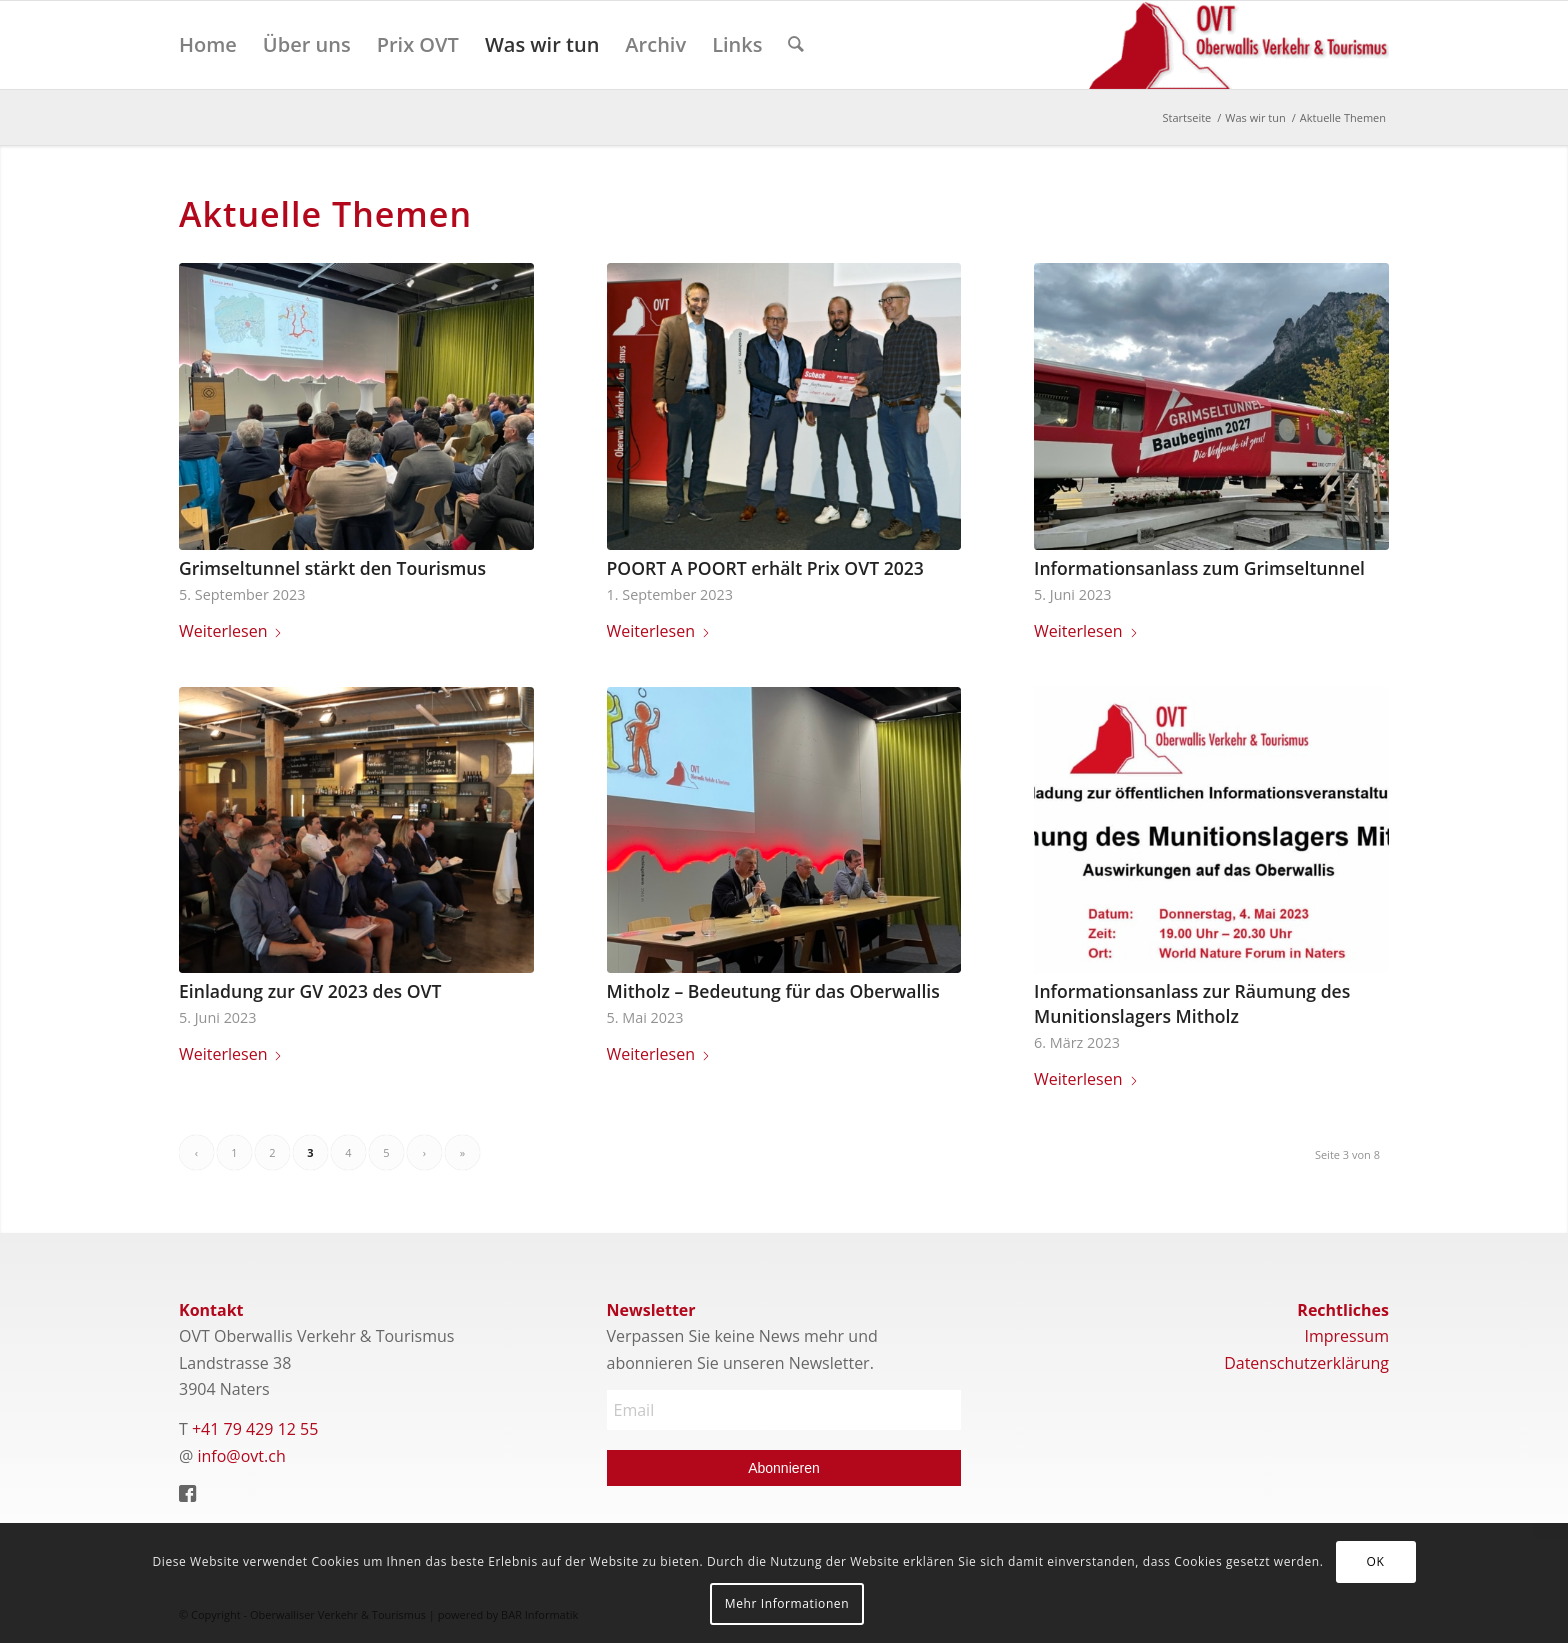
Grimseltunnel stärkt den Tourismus (332, 568)
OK (1376, 1561)
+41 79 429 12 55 (255, 1429)
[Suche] (796, 45)
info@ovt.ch (242, 1456)
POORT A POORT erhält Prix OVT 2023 (765, 568)
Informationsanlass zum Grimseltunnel (1199, 568)
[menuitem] (208, 45)
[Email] (784, 1410)
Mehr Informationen (787, 1603)
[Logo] (1239, 45)
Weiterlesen (231, 631)
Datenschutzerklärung (1306, 1363)
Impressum (1346, 1336)
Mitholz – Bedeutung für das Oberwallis (773, 991)
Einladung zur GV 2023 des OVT (310, 991)
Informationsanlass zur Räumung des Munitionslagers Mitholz (1192, 1003)
